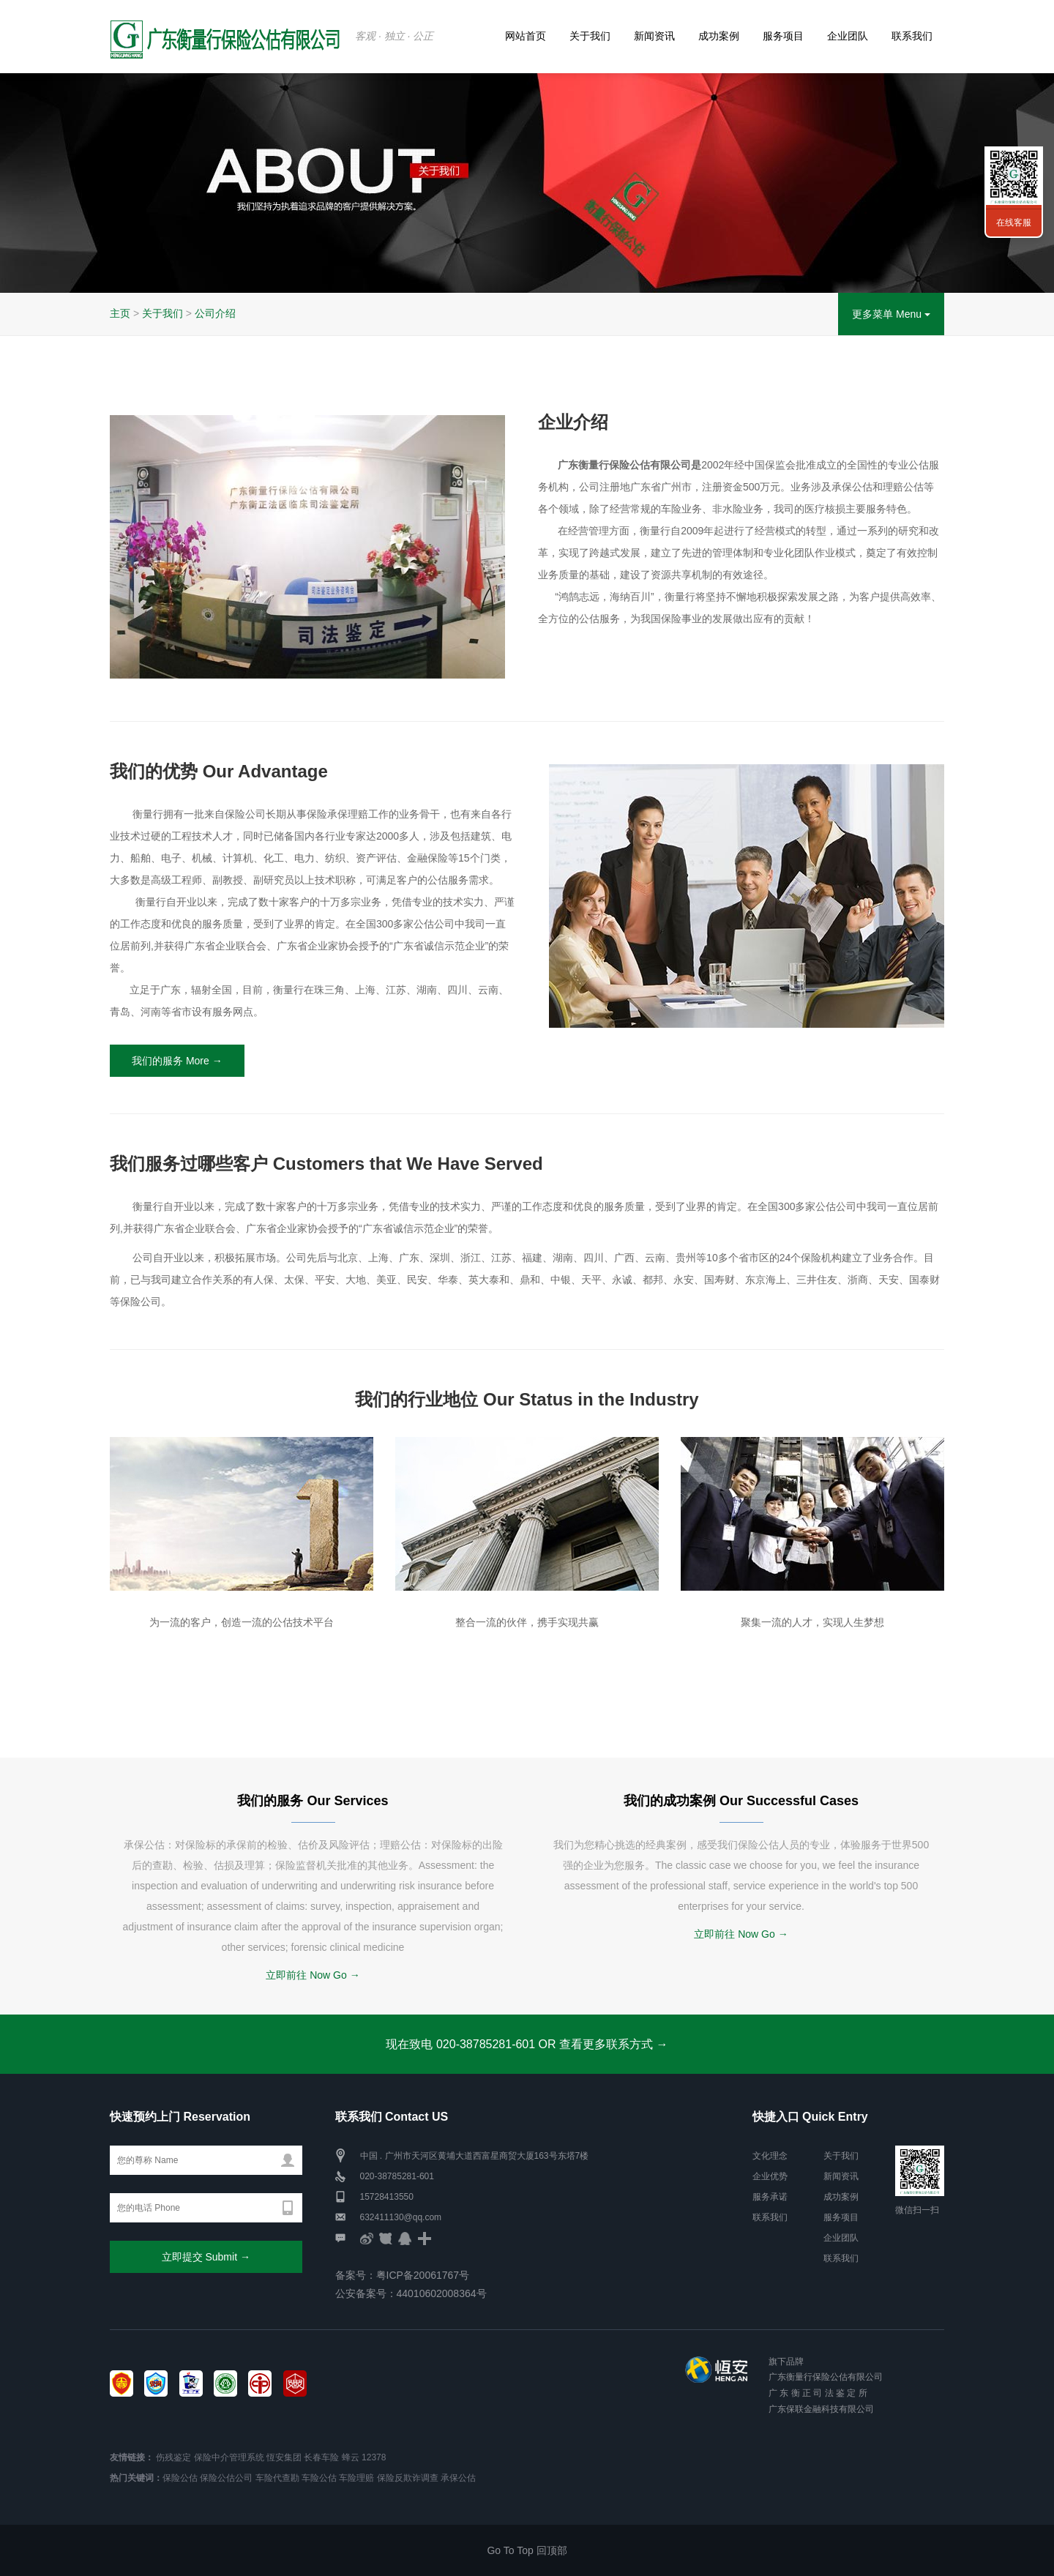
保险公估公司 (226, 2478)
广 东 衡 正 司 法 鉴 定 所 (818, 2393)
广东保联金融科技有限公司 (821, 2409)
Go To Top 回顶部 (527, 2550)
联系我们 (912, 36)
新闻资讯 (654, 36)
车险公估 (319, 2478)
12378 (374, 2457)
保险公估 (180, 2478)
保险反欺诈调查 (407, 2478)
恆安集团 (284, 2457)
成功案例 (718, 36)
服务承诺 (770, 2197)
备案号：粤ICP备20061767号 (402, 2275)
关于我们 (589, 36)
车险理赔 (356, 2478)
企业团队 (847, 36)
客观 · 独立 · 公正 (394, 36)
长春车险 (321, 2457)
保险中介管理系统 (229, 2457)
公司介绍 (215, 313)
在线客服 (1013, 222)
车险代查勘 (277, 2478)
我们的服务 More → (177, 1061)
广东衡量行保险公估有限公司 (826, 2377)
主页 (120, 313)
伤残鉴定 (173, 2457)
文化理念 (770, 2156)
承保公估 (458, 2478)
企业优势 (770, 2176)
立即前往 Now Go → (312, 1975)
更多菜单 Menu (891, 314)
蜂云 (350, 2457)
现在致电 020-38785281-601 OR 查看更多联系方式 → (527, 2044)
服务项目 (783, 36)
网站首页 (525, 36)
